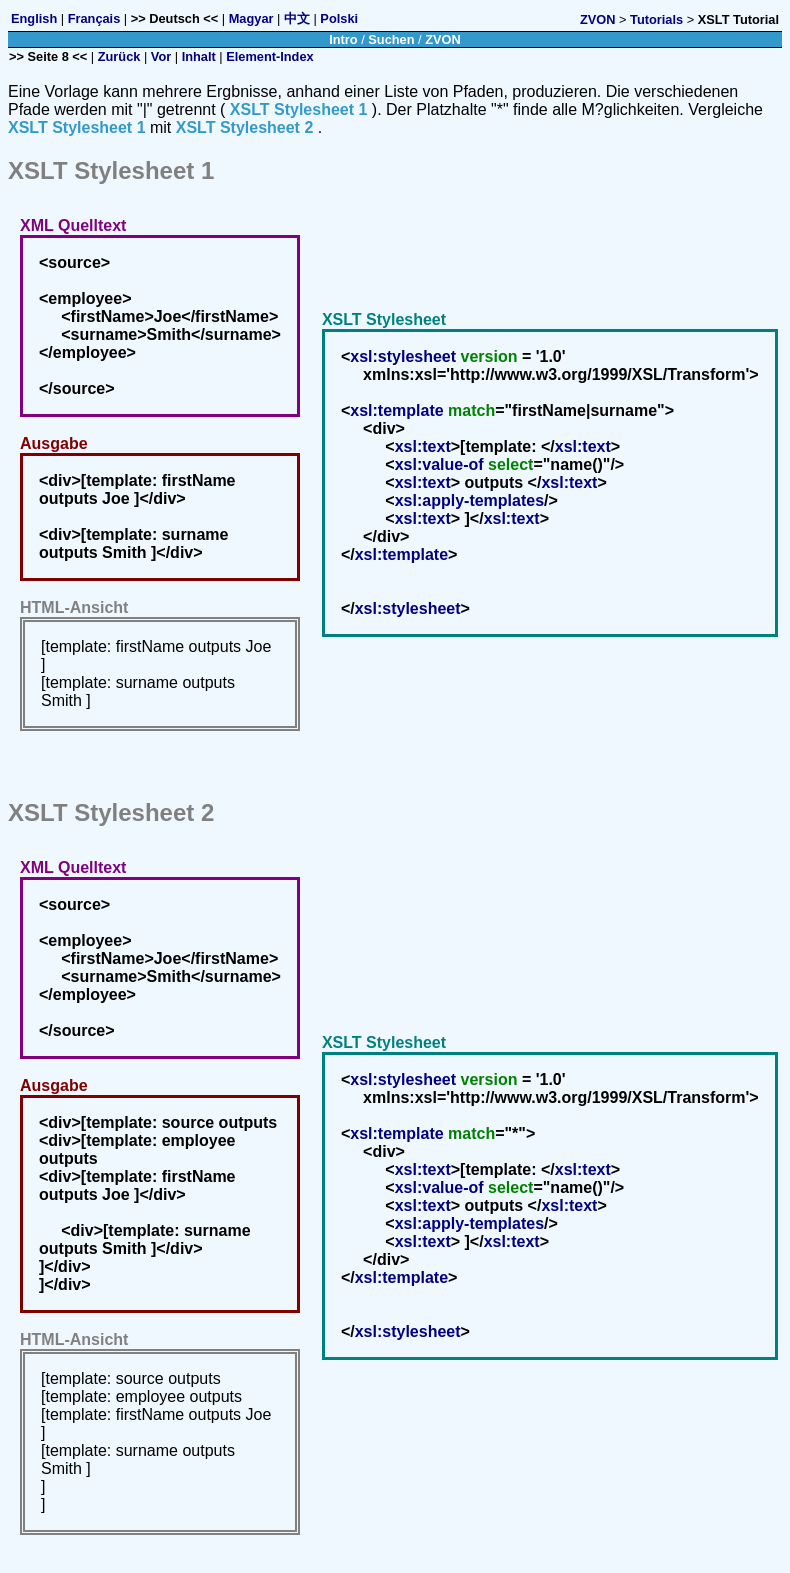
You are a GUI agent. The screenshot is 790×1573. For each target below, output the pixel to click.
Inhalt (199, 56)
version (489, 356)
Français (94, 18)
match (471, 410)
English (34, 18)
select (510, 464)
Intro (343, 39)
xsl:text (423, 446)
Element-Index (269, 56)
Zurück (119, 56)
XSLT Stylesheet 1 (299, 109)
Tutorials (656, 19)
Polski (339, 18)
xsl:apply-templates (469, 500)
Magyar (251, 18)
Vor (161, 56)
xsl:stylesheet (403, 356)
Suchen (391, 39)
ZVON (598, 19)
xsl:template (396, 410)
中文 (297, 18)
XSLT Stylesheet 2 (245, 127)
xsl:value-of (439, 464)
